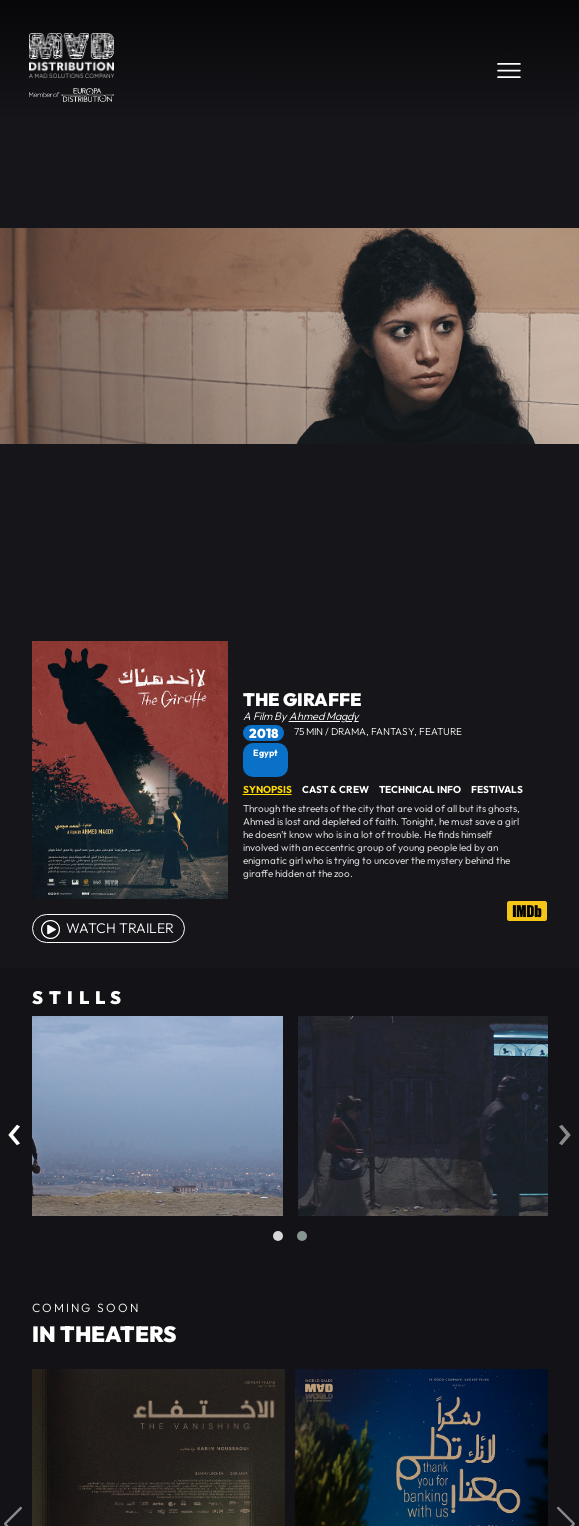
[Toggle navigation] (509, 70)
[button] (278, 1236)
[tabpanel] (395, 841)
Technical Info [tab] (420, 789)
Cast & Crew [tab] (335, 789)
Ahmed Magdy (324, 716)
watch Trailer (106, 928)
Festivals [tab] (497, 789)
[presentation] (15, 1129)
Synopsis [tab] (267, 789)
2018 (263, 733)
